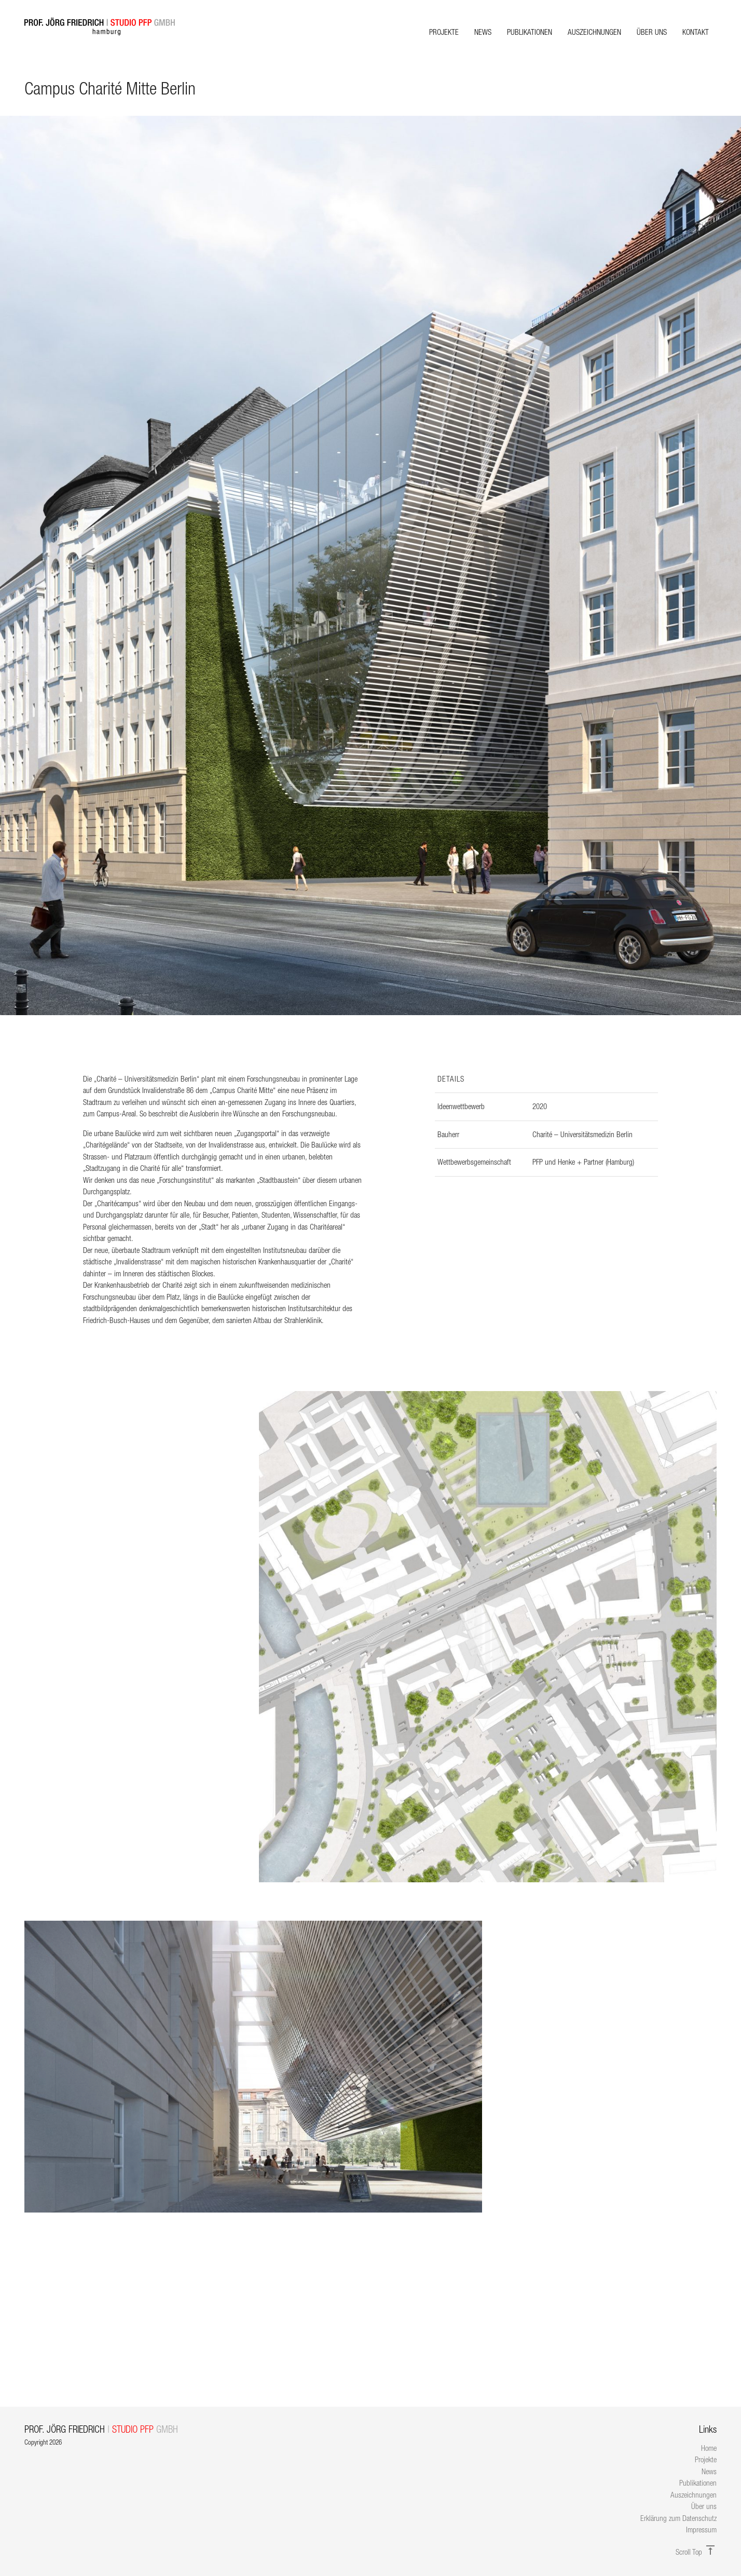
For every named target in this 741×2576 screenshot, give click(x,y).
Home (709, 2448)
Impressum (701, 2529)
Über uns (652, 32)
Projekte (444, 32)
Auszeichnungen (594, 32)
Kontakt (695, 32)
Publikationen (529, 32)
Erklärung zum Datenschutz (678, 2518)
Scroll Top (696, 2551)
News (482, 32)
